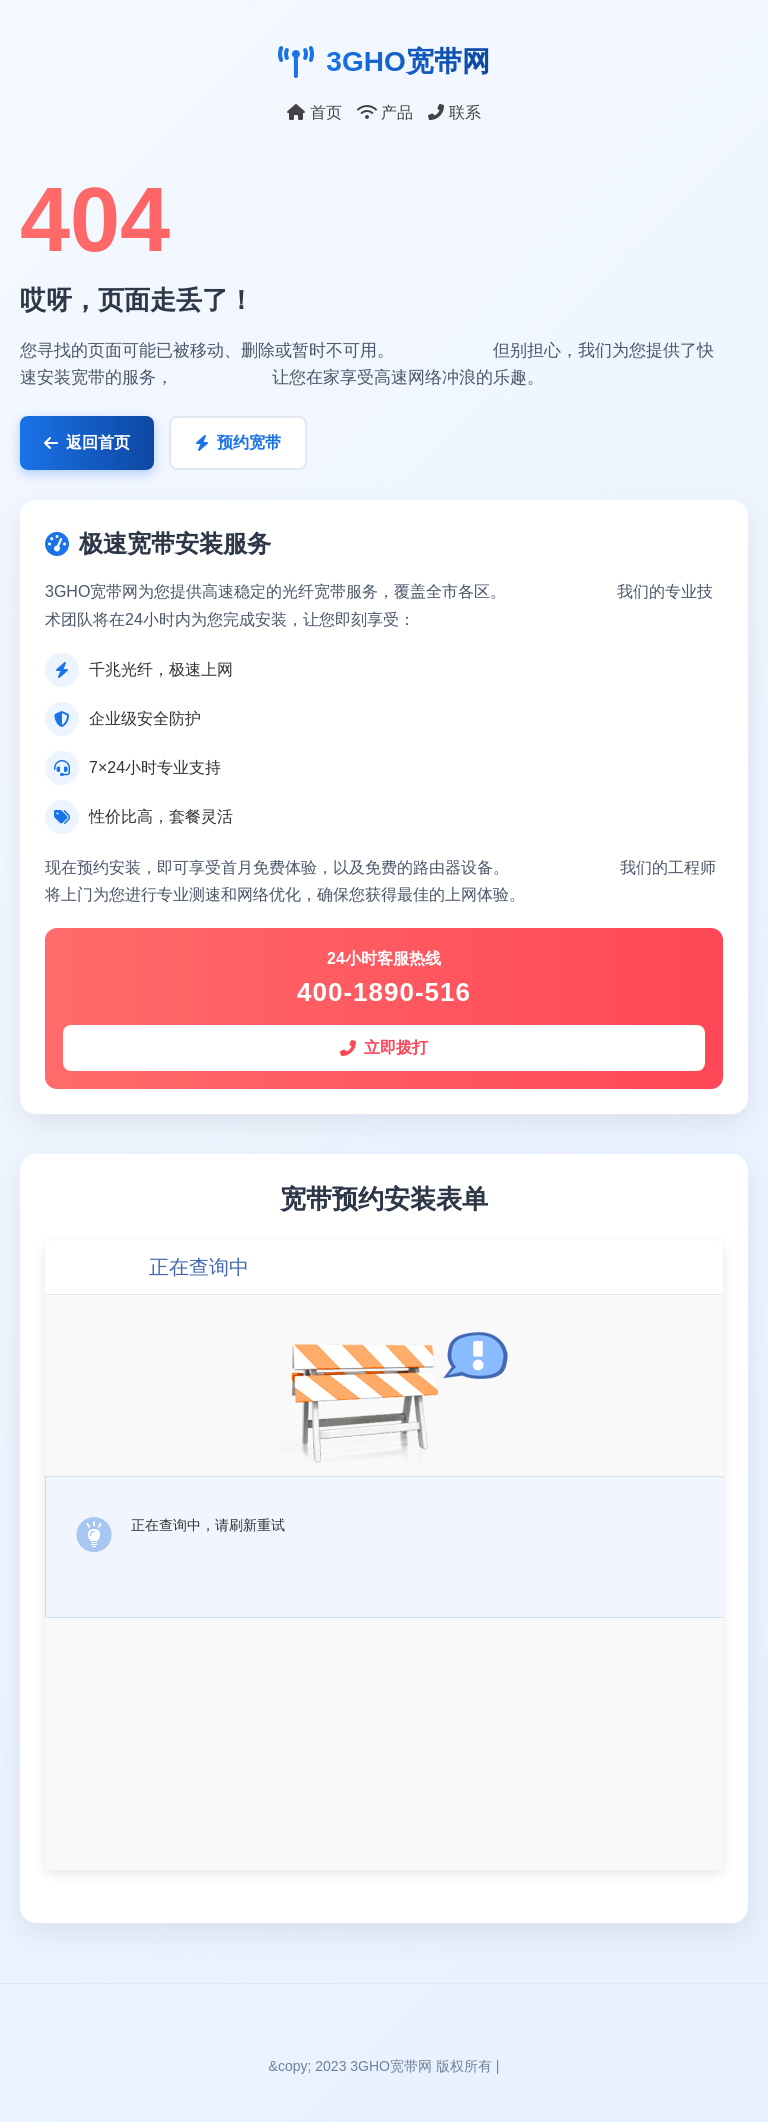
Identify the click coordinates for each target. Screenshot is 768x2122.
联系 (454, 112)
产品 (385, 112)
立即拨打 (384, 1047)
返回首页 (87, 442)
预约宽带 (238, 442)
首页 (314, 112)
